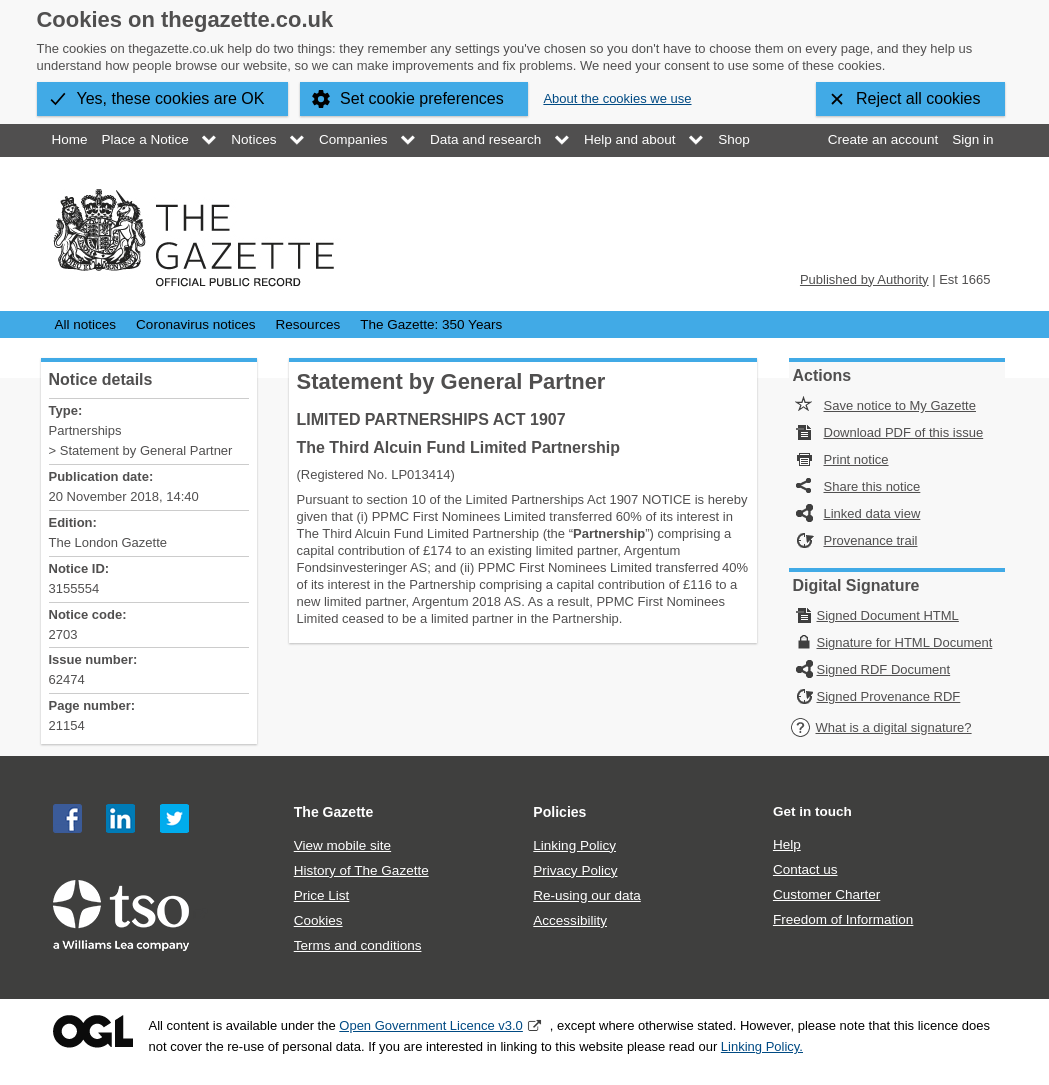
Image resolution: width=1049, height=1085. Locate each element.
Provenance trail (871, 540)
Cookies (318, 920)
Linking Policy (574, 845)
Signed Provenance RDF (889, 696)
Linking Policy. (762, 1046)
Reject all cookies (918, 98)
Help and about (630, 139)
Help (787, 844)
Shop (734, 139)
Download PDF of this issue (904, 432)
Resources (308, 324)
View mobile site (342, 845)
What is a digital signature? (881, 727)
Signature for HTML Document (905, 642)
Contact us (805, 869)
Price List (322, 895)
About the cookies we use (617, 98)
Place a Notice (145, 139)
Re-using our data (586, 895)
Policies (559, 812)
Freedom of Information (843, 919)
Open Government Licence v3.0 (431, 1025)
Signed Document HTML (888, 615)
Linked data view (872, 513)
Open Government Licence (93, 1031)
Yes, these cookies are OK (171, 98)
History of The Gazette (361, 870)
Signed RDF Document (884, 669)
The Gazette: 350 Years (431, 324)
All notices (86, 324)
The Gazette (334, 812)
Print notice (856, 459)
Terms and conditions (358, 945)
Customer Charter (826, 894)
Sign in (972, 139)
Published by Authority (864, 279)
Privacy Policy (575, 870)
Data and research (485, 139)
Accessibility (570, 920)
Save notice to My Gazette (900, 405)
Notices (253, 139)
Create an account (883, 139)
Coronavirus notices (195, 324)
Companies (353, 139)
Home (70, 139)
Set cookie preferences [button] (422, 98)
